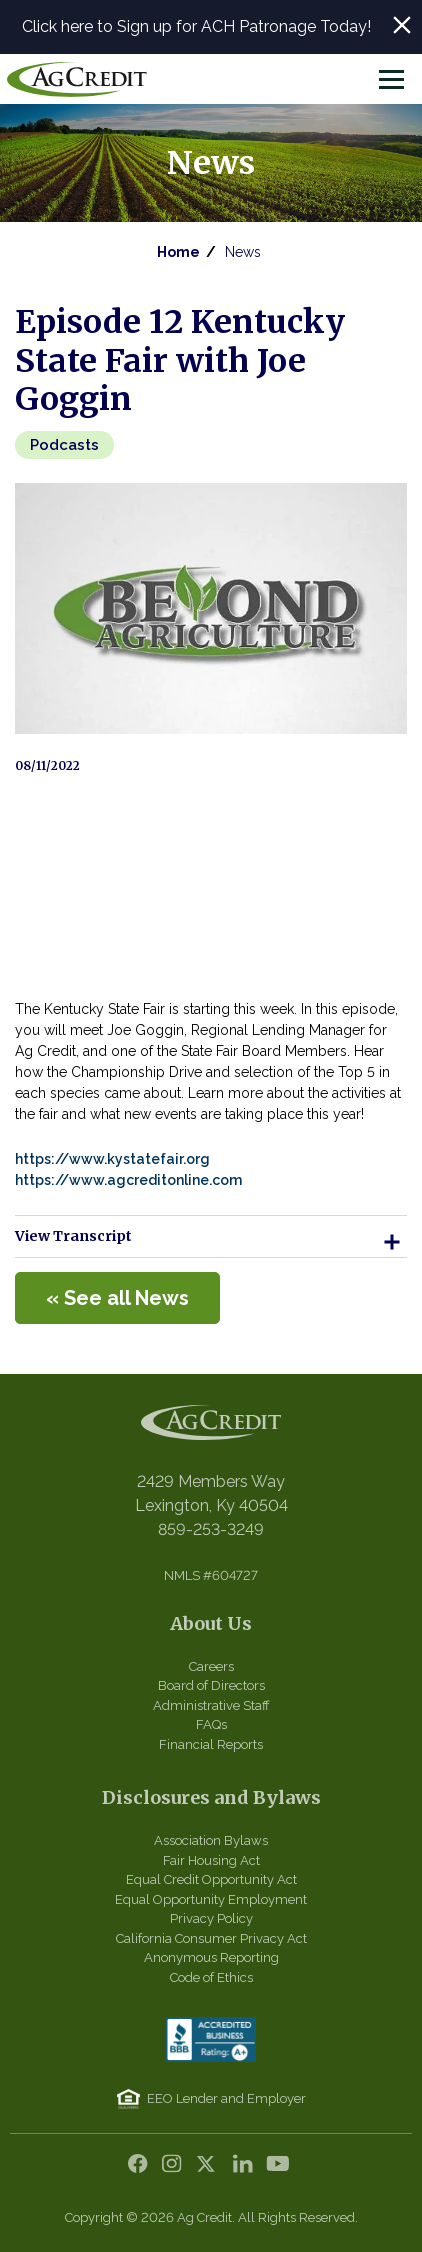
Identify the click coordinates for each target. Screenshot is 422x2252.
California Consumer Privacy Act (211, 1938)
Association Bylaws (211, 1840)
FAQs (211, 1724)
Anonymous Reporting (211, 1957)
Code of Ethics (211, 1977)
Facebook (143, 2169)
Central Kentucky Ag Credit (77, 79)
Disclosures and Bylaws (211, 1797)
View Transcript (211, 1242)
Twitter (211, 2169)
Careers (211, 1666)
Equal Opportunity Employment (211, 1899)
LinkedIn (245, 2169)
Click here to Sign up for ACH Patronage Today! (196, 26)
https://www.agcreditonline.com (130, 1180)
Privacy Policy (211, 1918)
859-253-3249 (211, 1529)
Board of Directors (211, 1685)
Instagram (177, 2169)
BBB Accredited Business (211, 2039)
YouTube (279, 2169)
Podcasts (64, 445)
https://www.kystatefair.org (112, 1159)
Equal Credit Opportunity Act (211, 1879)
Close (402, 25)
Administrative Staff (211, 1705)
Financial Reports (211, 1744)
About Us (211, 1623)
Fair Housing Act (211, 1860)
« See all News (117, 1298)
